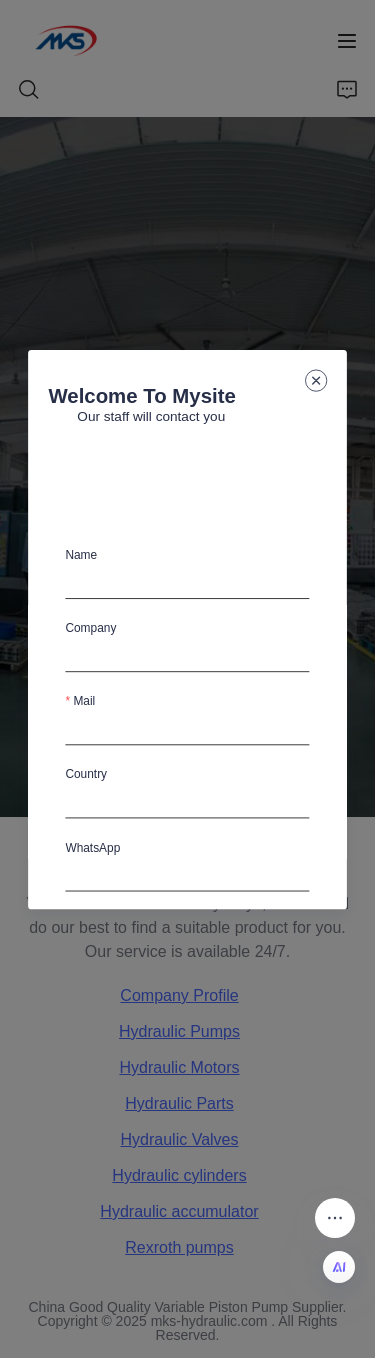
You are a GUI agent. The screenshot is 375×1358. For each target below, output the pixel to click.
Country (87, 774)
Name (82, 555)
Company (91, 628)
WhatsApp (93, 847)
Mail (85, 701)
